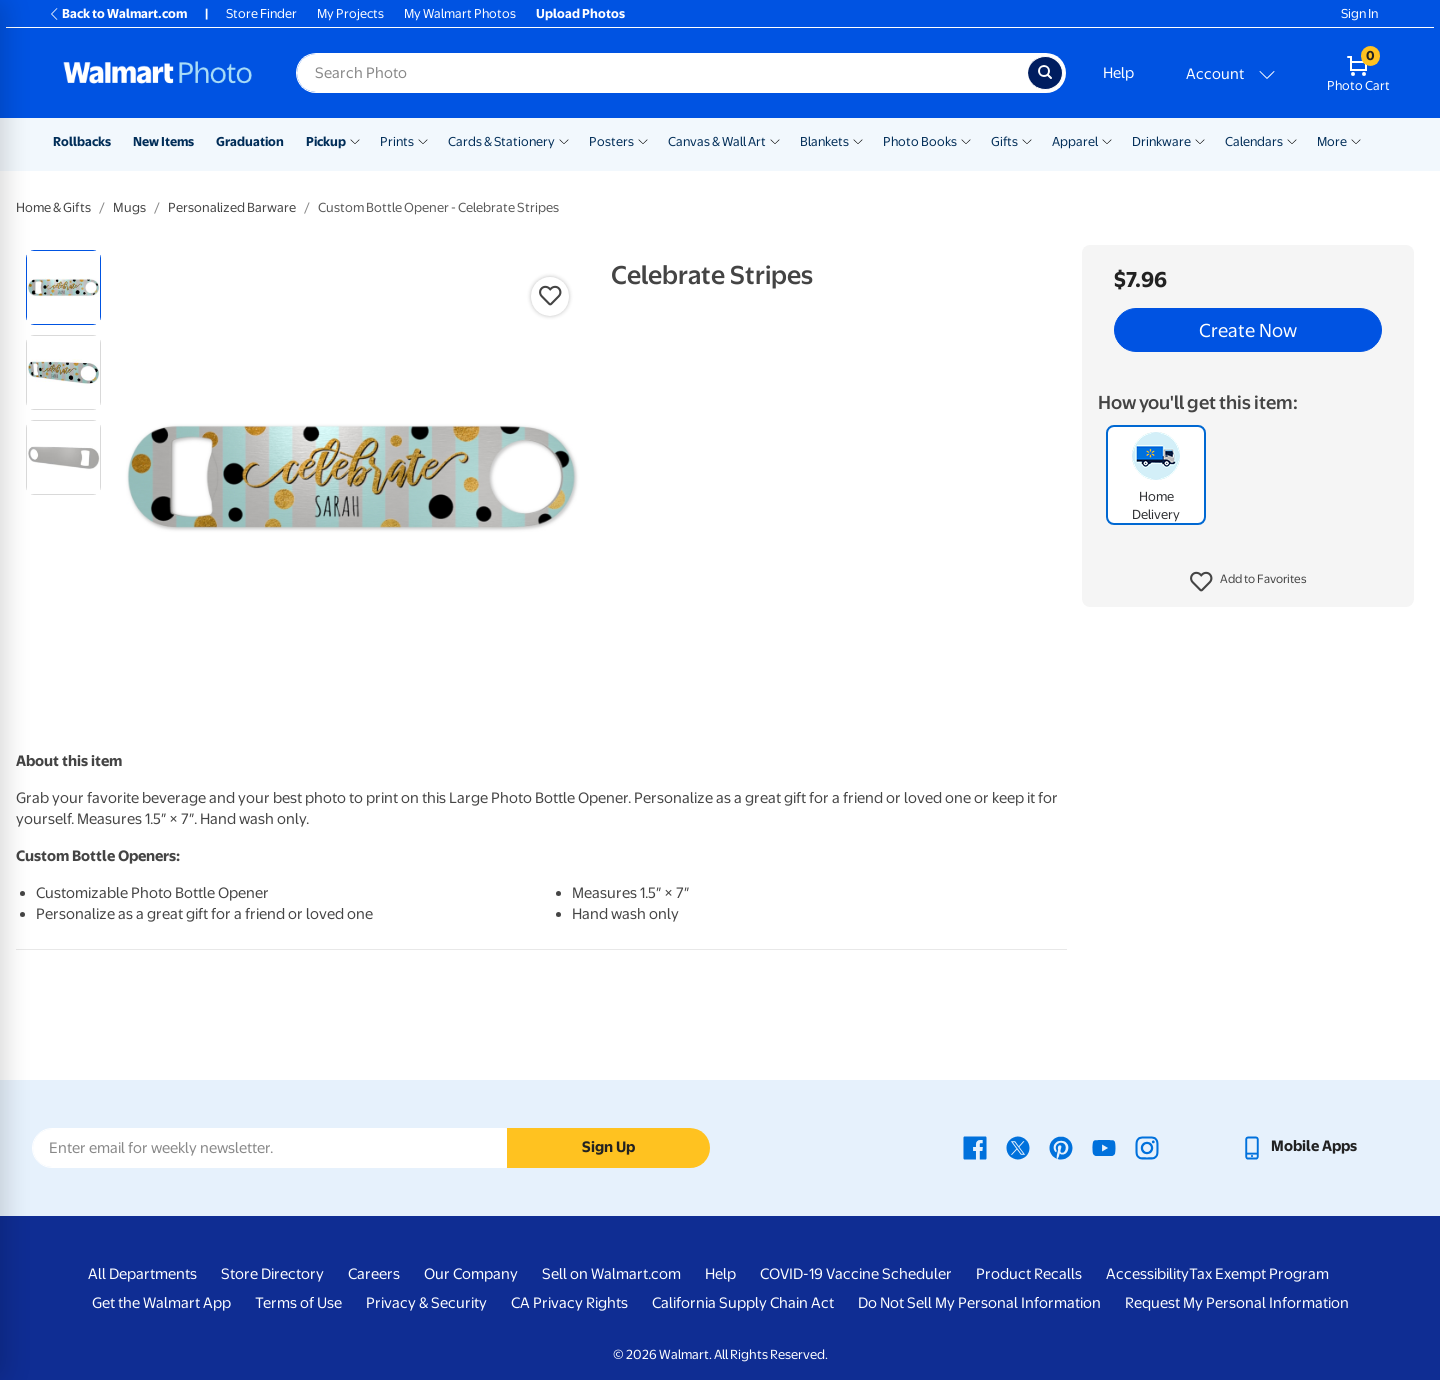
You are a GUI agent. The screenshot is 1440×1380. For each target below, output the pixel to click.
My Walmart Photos (460, 13)
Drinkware (1161, 141)
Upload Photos (580, 13)
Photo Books (920, 141)
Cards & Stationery (501, 141)
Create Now (1248, 330)
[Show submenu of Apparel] (1107, 140)
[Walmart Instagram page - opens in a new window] (1147, 1146)
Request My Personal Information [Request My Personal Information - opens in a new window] (1237, 1303)
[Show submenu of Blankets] (858, 140)
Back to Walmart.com (117, 13)
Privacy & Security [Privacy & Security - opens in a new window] (426, 1303)
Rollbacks (82, 141)
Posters (611, 141)
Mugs (129, 207)
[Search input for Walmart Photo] (662, 73)
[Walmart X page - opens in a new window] (1018, 1146)
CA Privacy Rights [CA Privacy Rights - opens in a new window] (569, 1303)
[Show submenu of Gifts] (1027, 140)
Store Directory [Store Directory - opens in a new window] (272, 1274)
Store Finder (261, 13)
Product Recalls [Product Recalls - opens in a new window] (1029, 1274)
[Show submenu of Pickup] (355, 140)
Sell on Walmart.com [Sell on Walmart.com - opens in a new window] (611, 1274)
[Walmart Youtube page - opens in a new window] (1104, 1146)
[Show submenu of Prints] (423, 140)
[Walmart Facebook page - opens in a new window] (975, 1146)
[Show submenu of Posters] (643, 140)
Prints (397, 141)
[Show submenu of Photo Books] (966, 140)
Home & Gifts (53, 207)
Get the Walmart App (161, 1303)
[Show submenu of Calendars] (1292, 140)
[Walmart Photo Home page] (158, 73)
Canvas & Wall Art (717, 141)
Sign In (1359, 13)
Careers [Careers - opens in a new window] (374, 1274)
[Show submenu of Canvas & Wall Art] (775, 140)
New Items (163, 141)
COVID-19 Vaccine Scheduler (856, 1274)
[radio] (63, 287)
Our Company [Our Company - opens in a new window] (471, 1274)
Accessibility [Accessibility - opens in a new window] (1147, 1274)
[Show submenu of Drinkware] (1200, 140)
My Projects (350, 13)
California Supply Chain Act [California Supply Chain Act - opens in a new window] (743, 1303)
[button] (1248, 582)
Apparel (1075, 141)
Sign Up (608, 1147)
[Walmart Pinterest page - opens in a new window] (1061, 1146)
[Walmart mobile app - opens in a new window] (1298, 1146)
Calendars (1254, 141)
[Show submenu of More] (1356, 140)
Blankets (824, 141)
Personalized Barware (232, 207)
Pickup (326, 141)
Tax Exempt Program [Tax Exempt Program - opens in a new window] (1259, 1274)
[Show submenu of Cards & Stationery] (564, 140)
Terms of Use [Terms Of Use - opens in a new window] (298, 1303)
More (1332, 141)
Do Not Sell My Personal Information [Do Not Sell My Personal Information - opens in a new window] (979, 1303)
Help (1118, 73)
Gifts (1004, 141)
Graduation (250, 141)
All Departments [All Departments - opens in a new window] (142, 1274)
